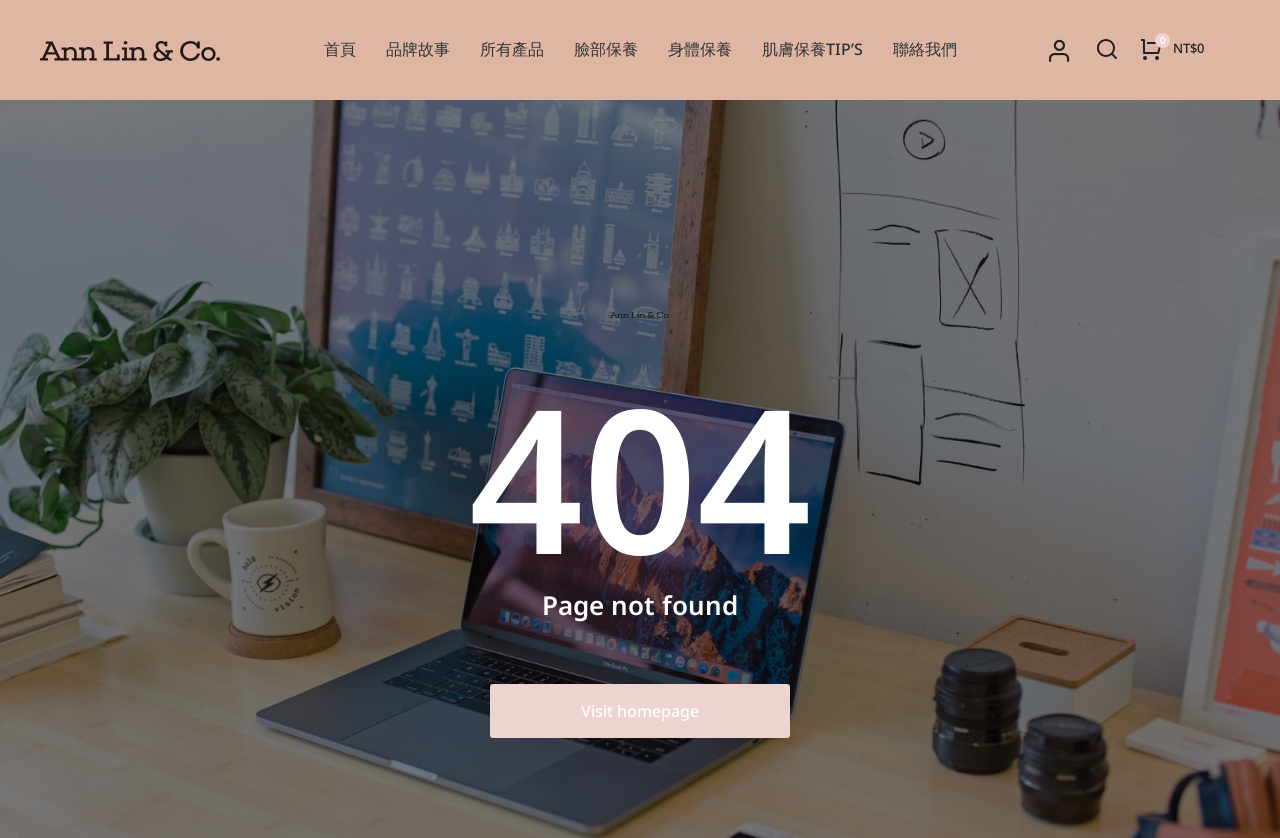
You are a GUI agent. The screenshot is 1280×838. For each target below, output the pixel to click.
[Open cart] (1171, 49)
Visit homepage (640, 711)
